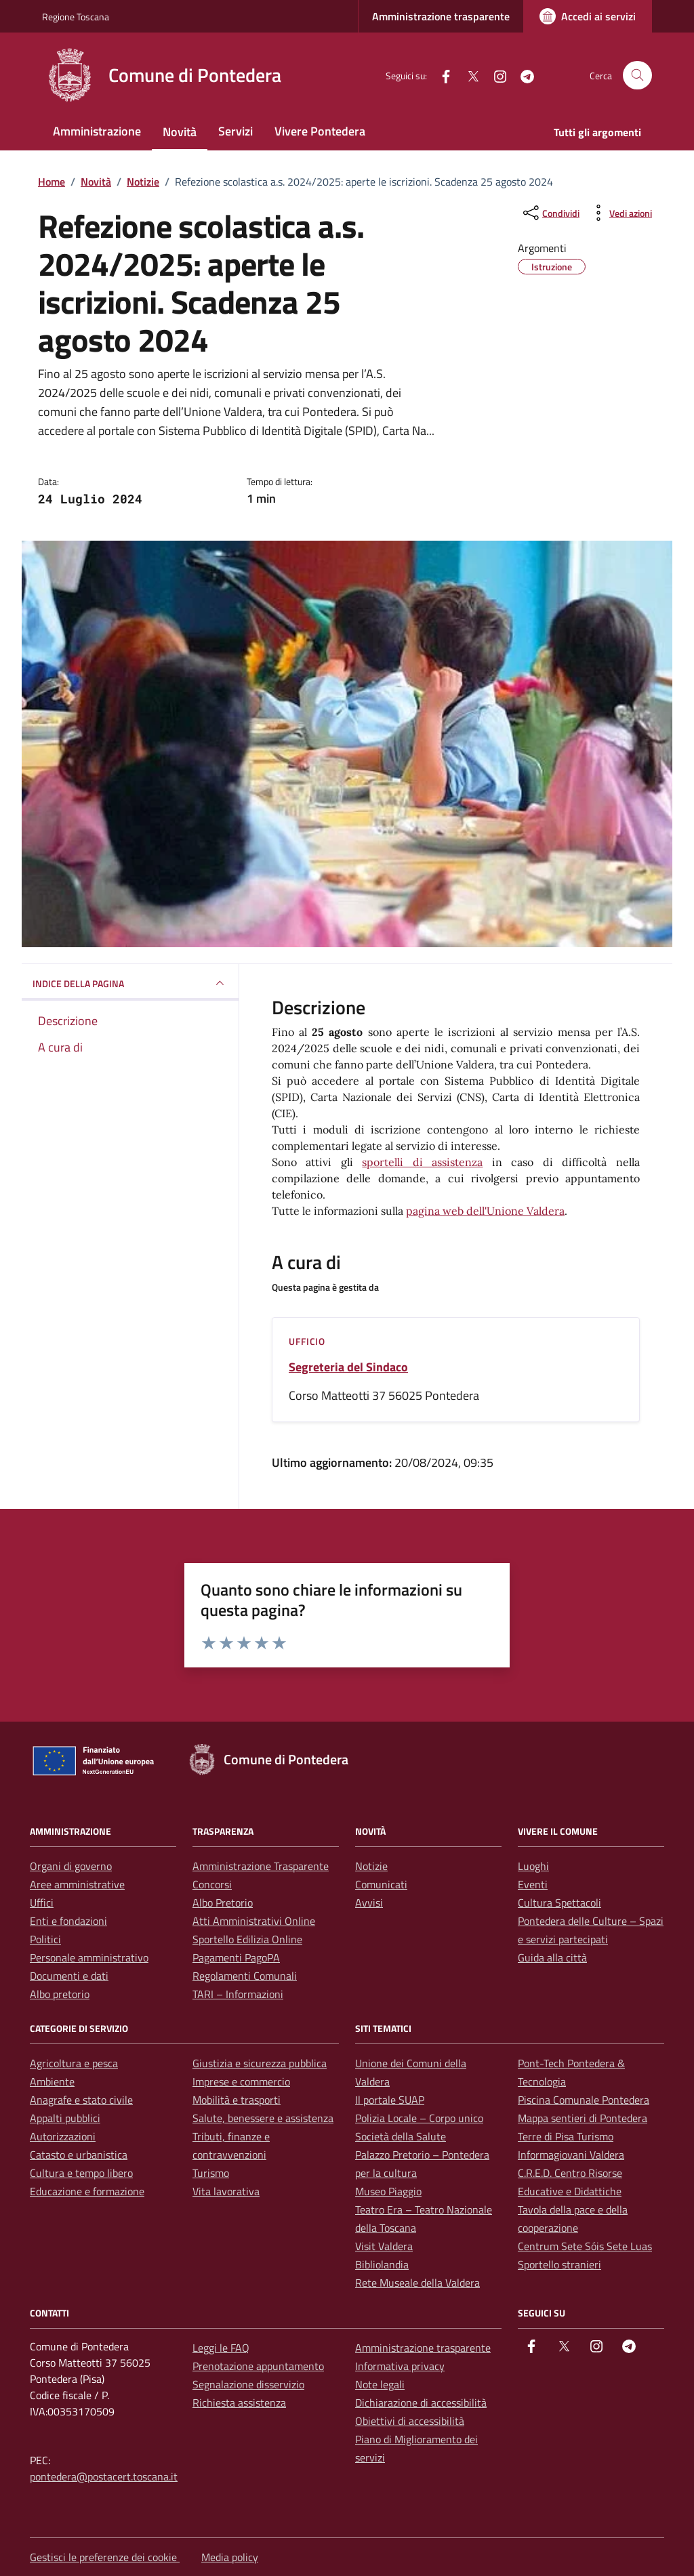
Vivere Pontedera (319, 131)
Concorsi (212, 1884)
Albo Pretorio (222, 1902)
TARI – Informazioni (237, 1994)
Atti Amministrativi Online (253, 1921)
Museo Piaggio (388, 2191)
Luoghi (533, 1866)
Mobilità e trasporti (236, 2100)
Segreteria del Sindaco (348, 1367)
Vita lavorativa (226, 2191)
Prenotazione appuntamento (258, 2366)
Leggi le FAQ (220, 2348)
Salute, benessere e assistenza (262, 2118)
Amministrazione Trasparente (260, 1866)
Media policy (229, 2557)
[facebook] (440, 75)
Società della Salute (400, 2136)
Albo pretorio (59, 1994)
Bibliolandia (382, 2264)
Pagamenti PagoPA (236, 1957)
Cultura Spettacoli (559, 1902)
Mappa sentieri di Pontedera (582, 2118)
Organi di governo (71, 1866)
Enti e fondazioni (68, 1921)
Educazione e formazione (87, 2191)
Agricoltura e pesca (74, 2063)
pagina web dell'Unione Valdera (485, 1211)
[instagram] (494, 75)
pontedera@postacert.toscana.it (104, 2476)
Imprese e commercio (241, 2081)
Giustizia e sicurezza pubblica (259, 2063)
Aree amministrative (77, 1884)
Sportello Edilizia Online (247, 1939)
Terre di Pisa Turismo (565, 2136)
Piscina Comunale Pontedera (583, 2100)
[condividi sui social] (550, 213)
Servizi (235, 131)
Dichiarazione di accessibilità (421, 2402)
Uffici (42, 1902)
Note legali (380, 2384)
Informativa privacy (400, 2366)
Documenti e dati (69, 1976)
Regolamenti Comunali (244, 1976)
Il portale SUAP (389, 2100)
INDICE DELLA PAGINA (130, 983)
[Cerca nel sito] (637, 75)
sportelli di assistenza (422, 1162)
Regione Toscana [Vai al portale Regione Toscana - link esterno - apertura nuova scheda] (75, 16)
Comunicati (381, 1884)
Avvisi (369, 1902)
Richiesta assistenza (239, 2402)
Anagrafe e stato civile (81, 2100)
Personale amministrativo (89, 1957)
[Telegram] (521, 75)
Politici (45, 1939)
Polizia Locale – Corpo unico (419, 2118)
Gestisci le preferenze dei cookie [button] (105, 2557)
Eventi (533, 1884)
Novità (180, 132)
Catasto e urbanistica (78, 2154)
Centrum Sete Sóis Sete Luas (585, 2246)
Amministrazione (97, 131)
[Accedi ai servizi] (587, 16)
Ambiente (52, 2081)
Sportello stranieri (559, 2264)
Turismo (210, 2173)
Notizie (371, 1866)
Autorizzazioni (63, 2136)
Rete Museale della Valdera (417, 2282)
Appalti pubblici (65, 2118)
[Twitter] (467, 75)
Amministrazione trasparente (441, 16)
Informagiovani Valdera (571, 2154)
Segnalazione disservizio (248, 2384)
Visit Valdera (384, 2246)
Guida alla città (552, 1957)
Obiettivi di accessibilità (409, 2421)
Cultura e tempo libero (81, 2173)
